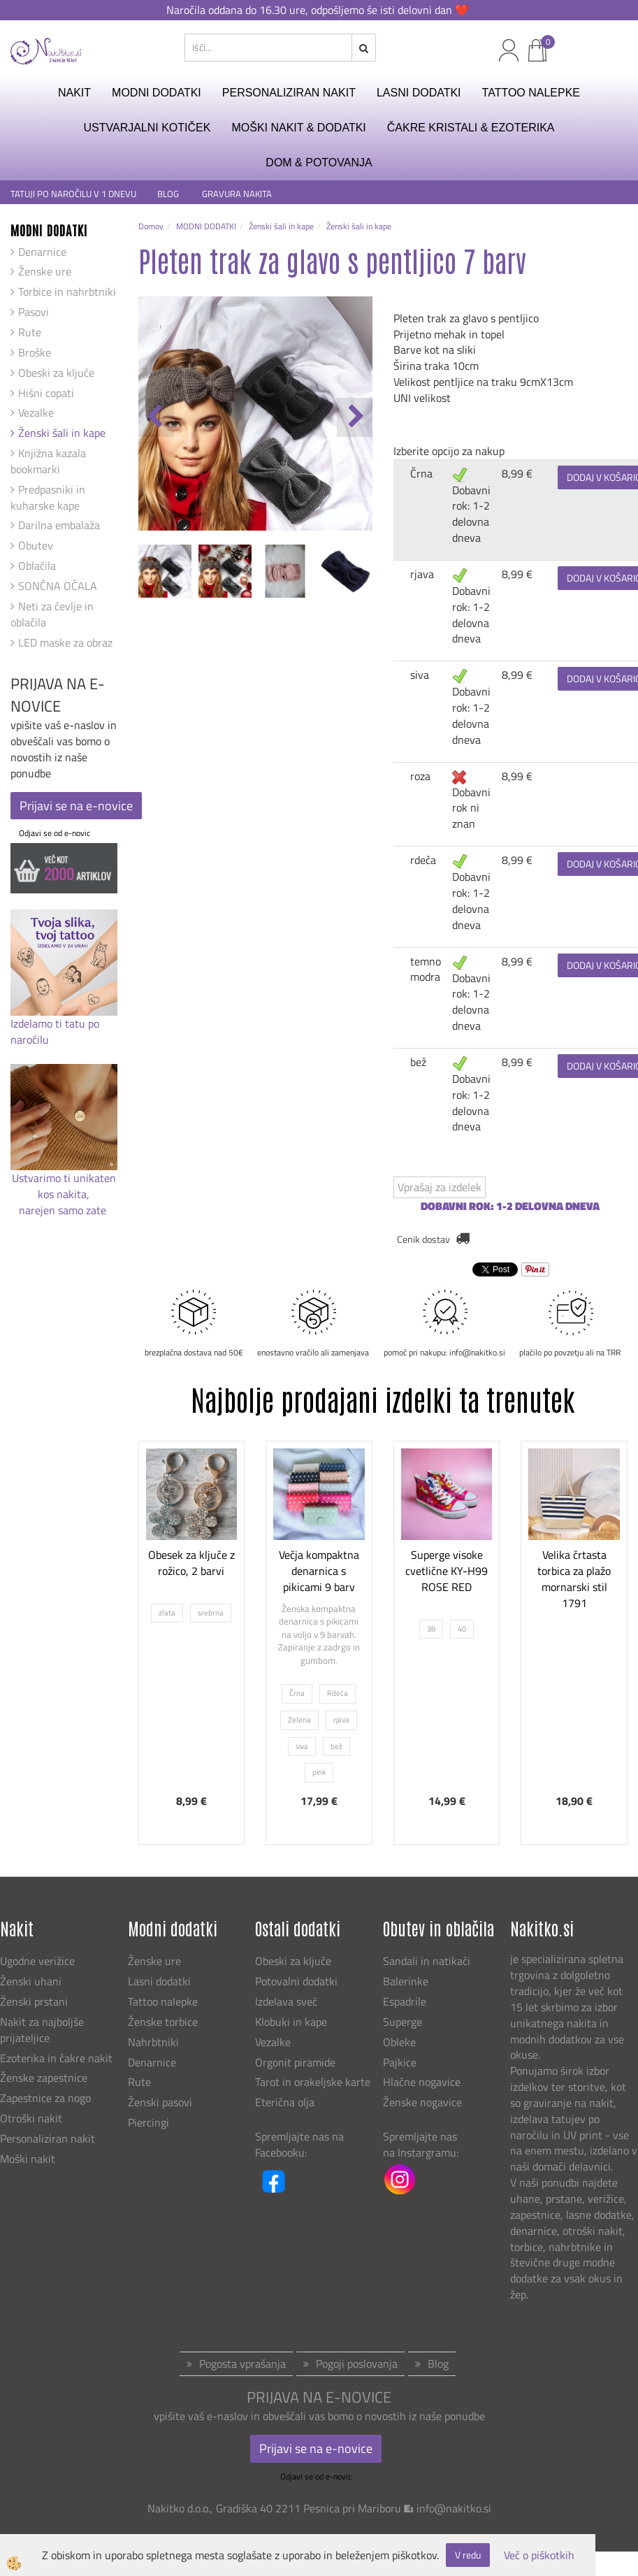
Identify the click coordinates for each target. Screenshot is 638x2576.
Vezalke (36, 412)
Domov (151, 226)
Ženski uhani (32, 1981)
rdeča (423, 859)
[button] (354, 417)
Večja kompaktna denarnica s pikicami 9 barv (319, 1570)
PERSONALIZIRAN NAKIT (289, 93)
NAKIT (74, 93)
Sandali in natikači (428, 1960)
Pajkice (399, 2062)
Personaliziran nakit (47, 2138)
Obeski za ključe (56, 372)
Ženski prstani (35, 2001)
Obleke (399, 2042)
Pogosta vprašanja (242, 2363)
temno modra (425, 969)
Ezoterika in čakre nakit (57, 2058)
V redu (468, 2554)
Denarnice (42, 251)
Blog (438, 2363)
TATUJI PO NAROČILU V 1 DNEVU (73, 194)
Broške (34, 352)
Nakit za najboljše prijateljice (42, 2029)
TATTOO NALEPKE (531, 93)
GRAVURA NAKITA (237, 194)
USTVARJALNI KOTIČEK (146, 128)
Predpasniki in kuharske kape (47, 497)
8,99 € (517, 473)
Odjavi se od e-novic (54, 833)
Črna (421, 473)
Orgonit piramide (295, 2062)
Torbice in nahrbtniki (67, 291)
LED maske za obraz (65, 642)
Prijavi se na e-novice (76, 805)
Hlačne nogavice (422, 2081)
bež (418, 1061)
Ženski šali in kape (62, 432)
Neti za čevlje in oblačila (52, 614)
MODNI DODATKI (156, 93)
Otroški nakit (31, 2118)
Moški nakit (29, 2158)
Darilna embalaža (59, 525)
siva (419, 674)
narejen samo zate (64, 1210)
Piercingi (148, 2122)
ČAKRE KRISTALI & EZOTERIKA (471, 128)
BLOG (169, 194)
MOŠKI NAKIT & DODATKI (298, 128)
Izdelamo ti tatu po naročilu (54, 1031)
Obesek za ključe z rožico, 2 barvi (191, 1562)
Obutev (35, 545)
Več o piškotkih (539, 2555)
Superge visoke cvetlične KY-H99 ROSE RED (446, 1570)
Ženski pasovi (161, 2102)
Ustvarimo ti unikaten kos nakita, (64, 1186)
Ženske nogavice (422, 2102)
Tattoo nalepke (163, 2001)
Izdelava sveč (286, 2001)
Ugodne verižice (37, 1960)
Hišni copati (46, 392)
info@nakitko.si (453, 2508)
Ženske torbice (163, 2021)
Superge (402, 2021)
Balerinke (405, 1981)
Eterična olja (284, 2102)
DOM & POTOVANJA (319, 162)
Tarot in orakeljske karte (312, 2081)
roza (420, 776)
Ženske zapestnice (45, 2077)
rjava (422, 574)
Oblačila (37, 565)
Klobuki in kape (291, 2021)
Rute (29, 332)
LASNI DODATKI (419, 93)
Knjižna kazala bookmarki (48, 461)
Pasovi (33, 311)
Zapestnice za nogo (47, 2097)
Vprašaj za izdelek (439, 1187)
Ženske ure (44, 271)
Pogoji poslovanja (357, 2363)
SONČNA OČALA (57, 585)
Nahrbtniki (153, 2042)
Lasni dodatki (159, 1981)
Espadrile (404, 2001)
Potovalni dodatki (296, 1981)
